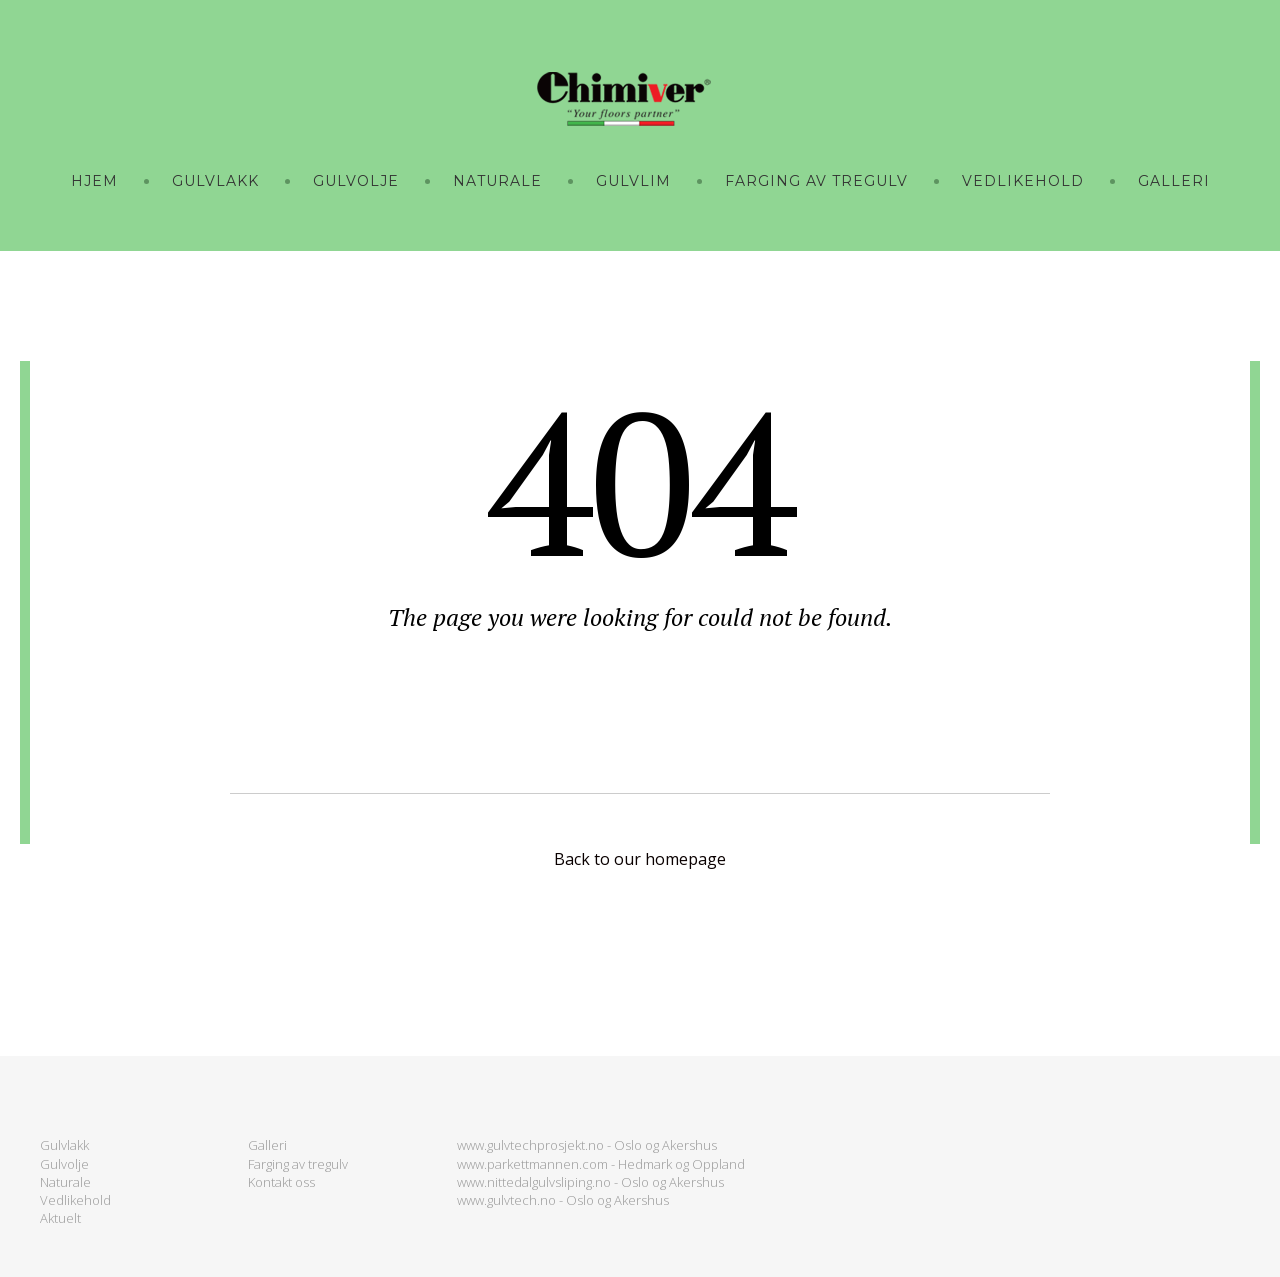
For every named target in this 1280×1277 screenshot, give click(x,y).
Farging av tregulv (298, 1164)
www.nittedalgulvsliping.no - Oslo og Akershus (590, 1182)
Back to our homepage (640, 859)
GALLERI (1174, 181)
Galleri (267, 1145)
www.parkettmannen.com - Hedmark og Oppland (601, 1164)
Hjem (94, 181)
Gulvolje (64, 1164)
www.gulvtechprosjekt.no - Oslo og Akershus (587, 1145)
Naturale (65, 1182)
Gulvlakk (64, 1145)
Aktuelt (60, 1218)
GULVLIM (633, 181)
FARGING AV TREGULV (816, 181)
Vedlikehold (75, 1200)
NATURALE (497, 181)
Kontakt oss (281, 1182)
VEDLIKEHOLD (1023, 181)
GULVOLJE (356, 181)
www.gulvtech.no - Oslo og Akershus (563, 1200)
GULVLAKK (215, 181)
